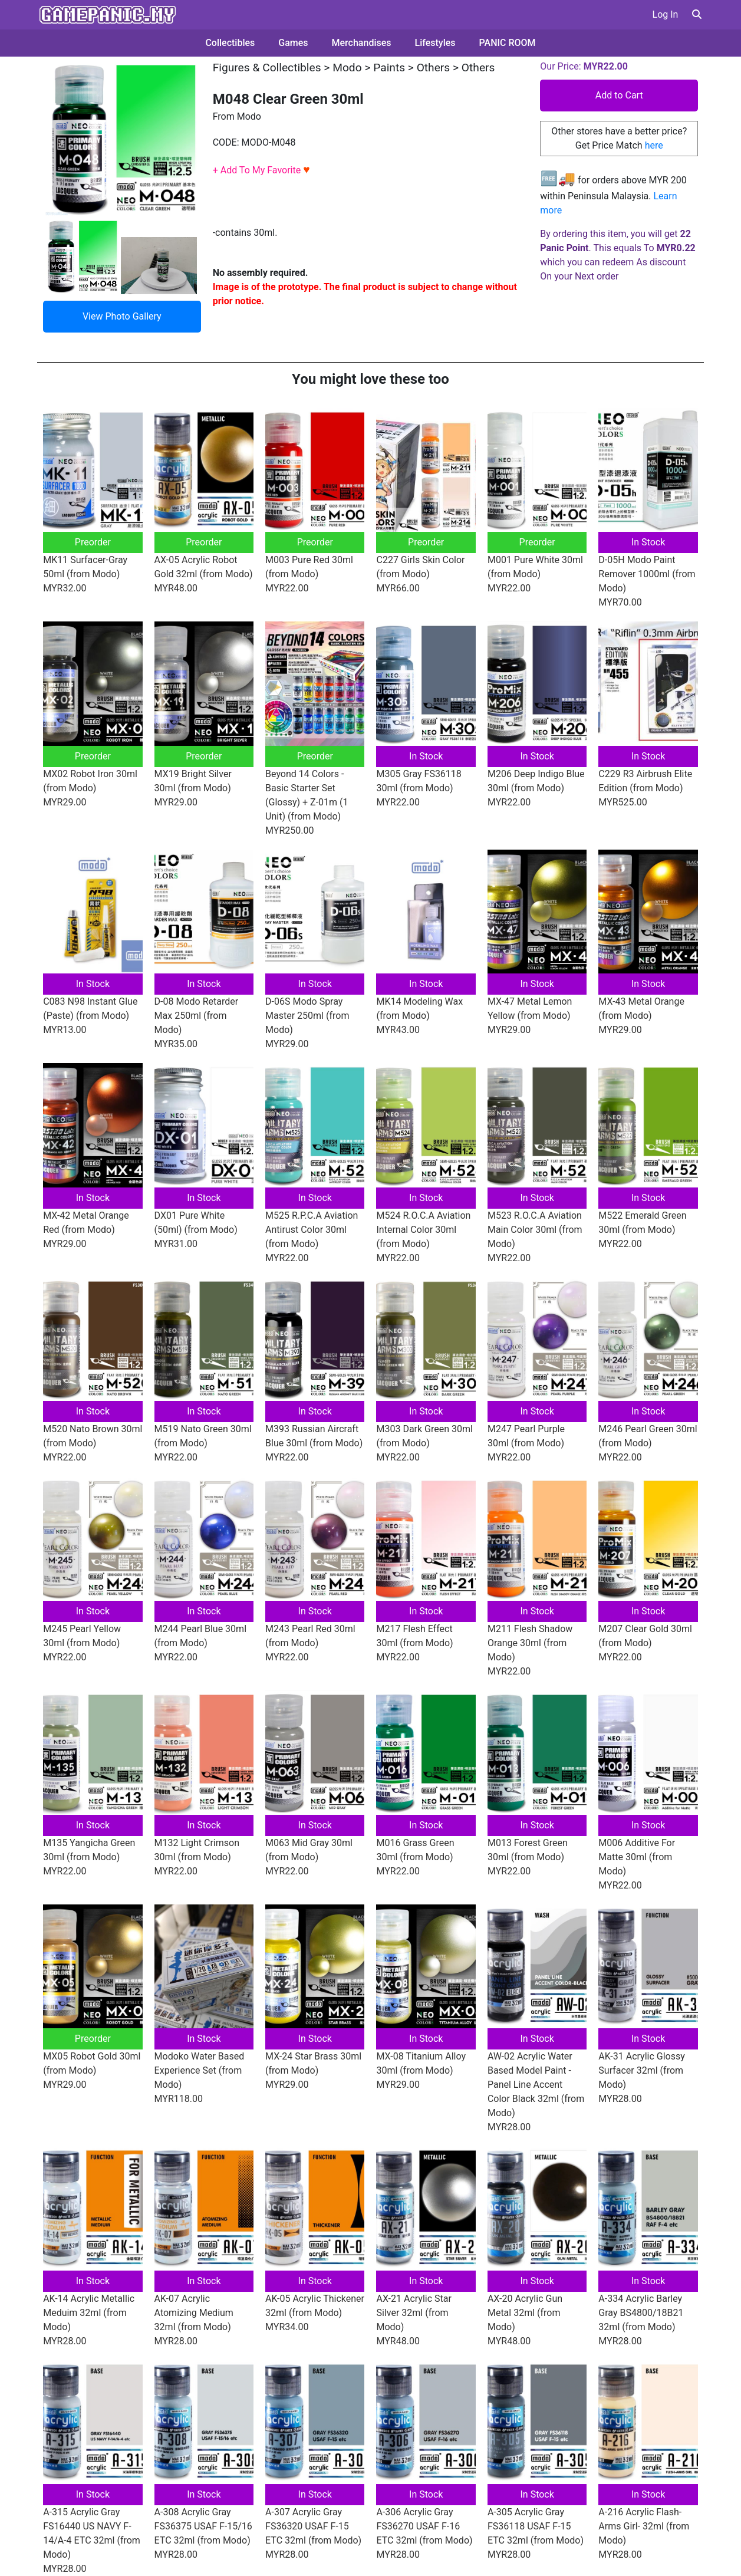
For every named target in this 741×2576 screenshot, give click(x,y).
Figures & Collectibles (267, 67)
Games (293, 42)
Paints (389, 67)
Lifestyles (435, 42)
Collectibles (230, 42)
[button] (697, 14)
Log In (666, 14)
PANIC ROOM (507, 42)
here (654, 145)
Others (433, 67)
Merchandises (361, 42)
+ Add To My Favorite (261, 170)
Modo (346, 67)
